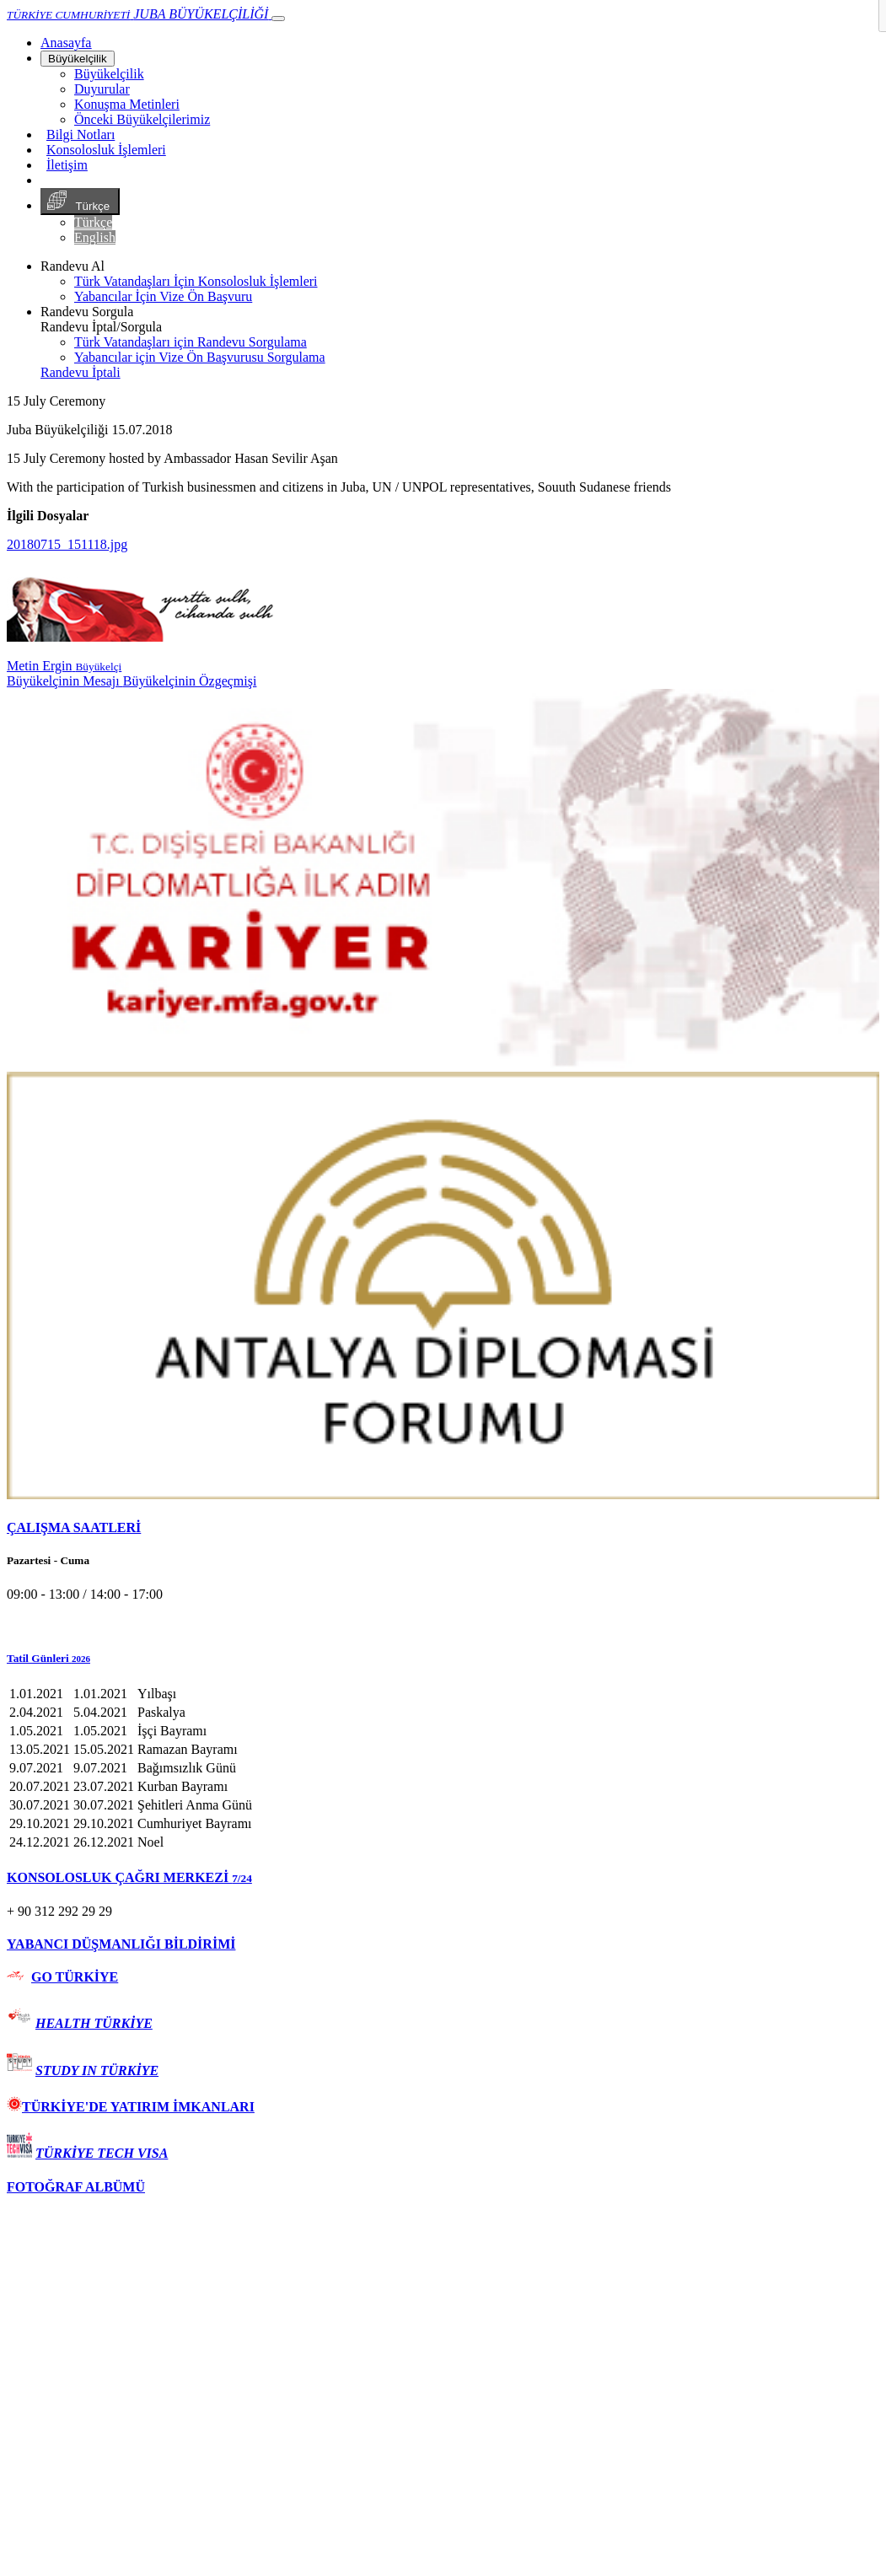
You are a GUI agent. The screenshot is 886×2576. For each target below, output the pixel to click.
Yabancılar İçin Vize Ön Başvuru (163, 296)
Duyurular (102, 89)
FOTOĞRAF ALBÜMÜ (76, 2187)
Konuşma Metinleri (127, 104)
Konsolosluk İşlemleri (106, 150)
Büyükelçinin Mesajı (65, 681)
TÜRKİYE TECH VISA (101, 2153)
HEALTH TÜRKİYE (94, 2023)
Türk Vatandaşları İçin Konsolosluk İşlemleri (196, 281)
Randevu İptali (80, 372)
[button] (443, 1658)
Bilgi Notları (80, 134)
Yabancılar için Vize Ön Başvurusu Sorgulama (199, 357)
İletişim (67, 165)
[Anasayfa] (65, 42)
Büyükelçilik (77, 58)
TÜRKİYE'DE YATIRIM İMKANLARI (131, 2107)
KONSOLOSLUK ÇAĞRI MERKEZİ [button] (129, 1877)
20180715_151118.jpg (67, 544)
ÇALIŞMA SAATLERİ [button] (74, 1527)
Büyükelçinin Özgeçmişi (190, 681)
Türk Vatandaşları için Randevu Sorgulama (190, 342)
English (94, 237)
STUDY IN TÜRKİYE (96, 2070)
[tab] (443, 1527)
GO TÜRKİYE (74, 1977)
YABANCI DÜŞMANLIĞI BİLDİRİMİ (121, 1944)
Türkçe (80, 201)
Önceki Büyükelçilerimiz (142, 119)
